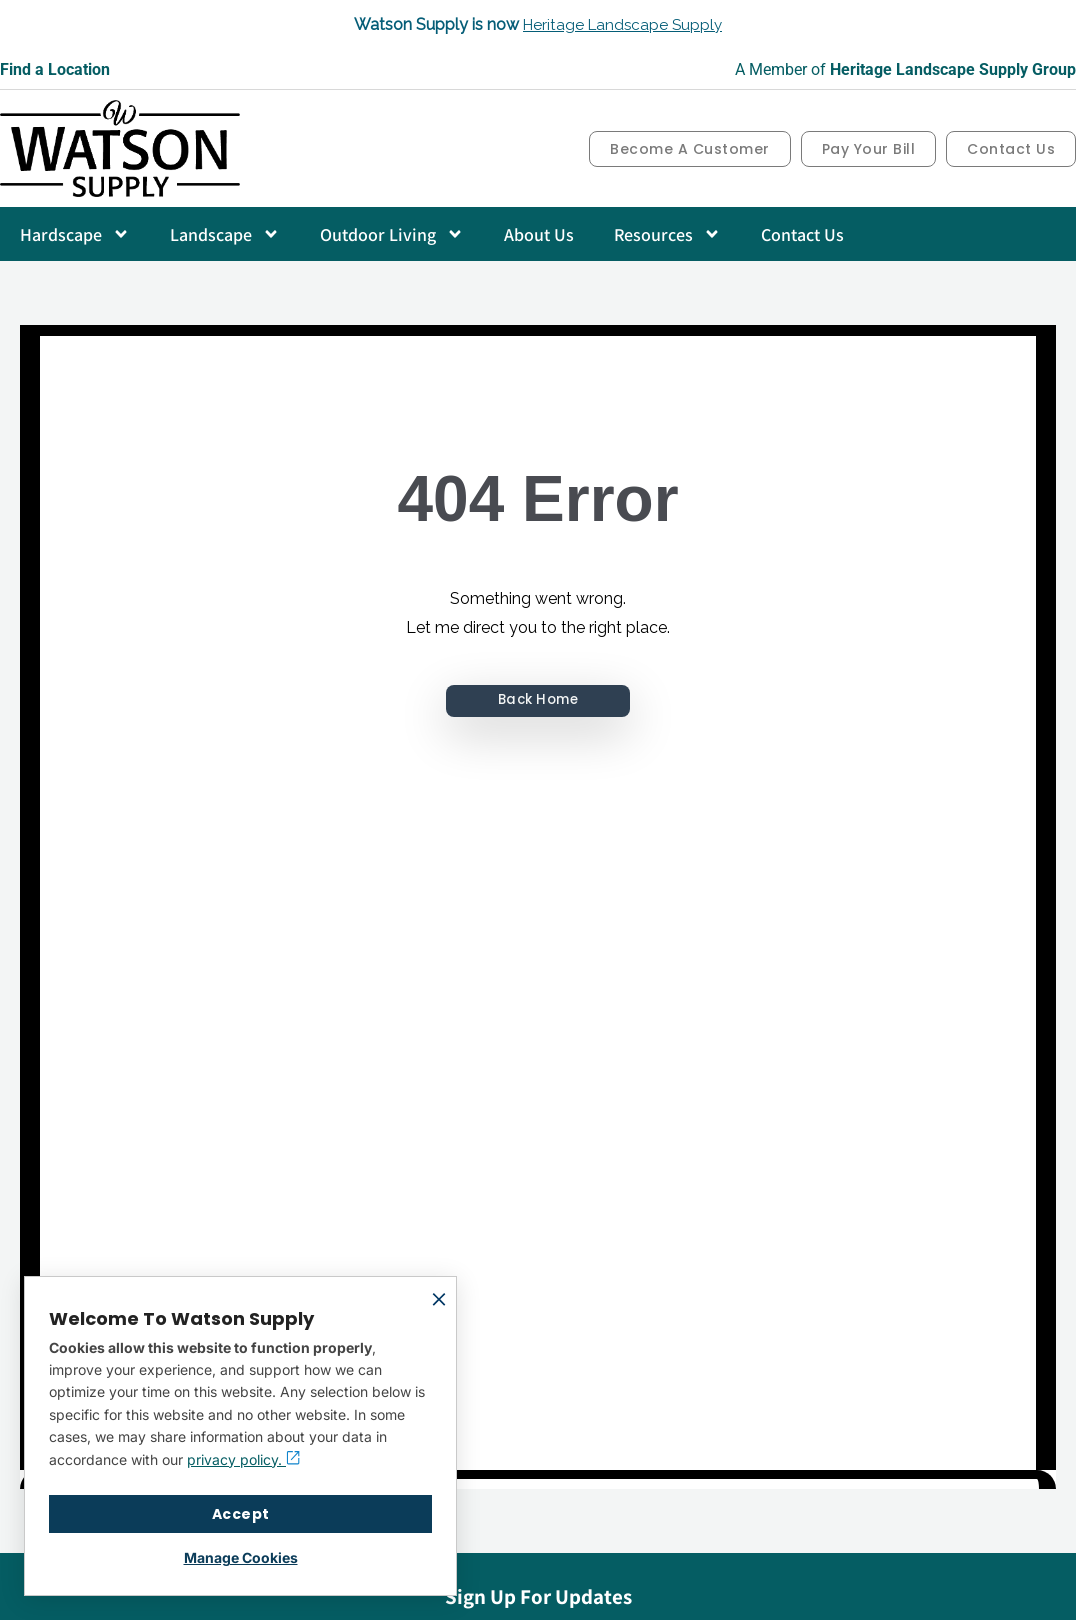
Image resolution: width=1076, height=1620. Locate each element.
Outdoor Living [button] (392, 234)
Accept (241, 1514)
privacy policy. (243, 1459)
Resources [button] (667, 234)
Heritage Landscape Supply (623, 24)
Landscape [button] (225, 234)
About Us (539, 234)
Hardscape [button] (75, 234)
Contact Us (802, 234)
